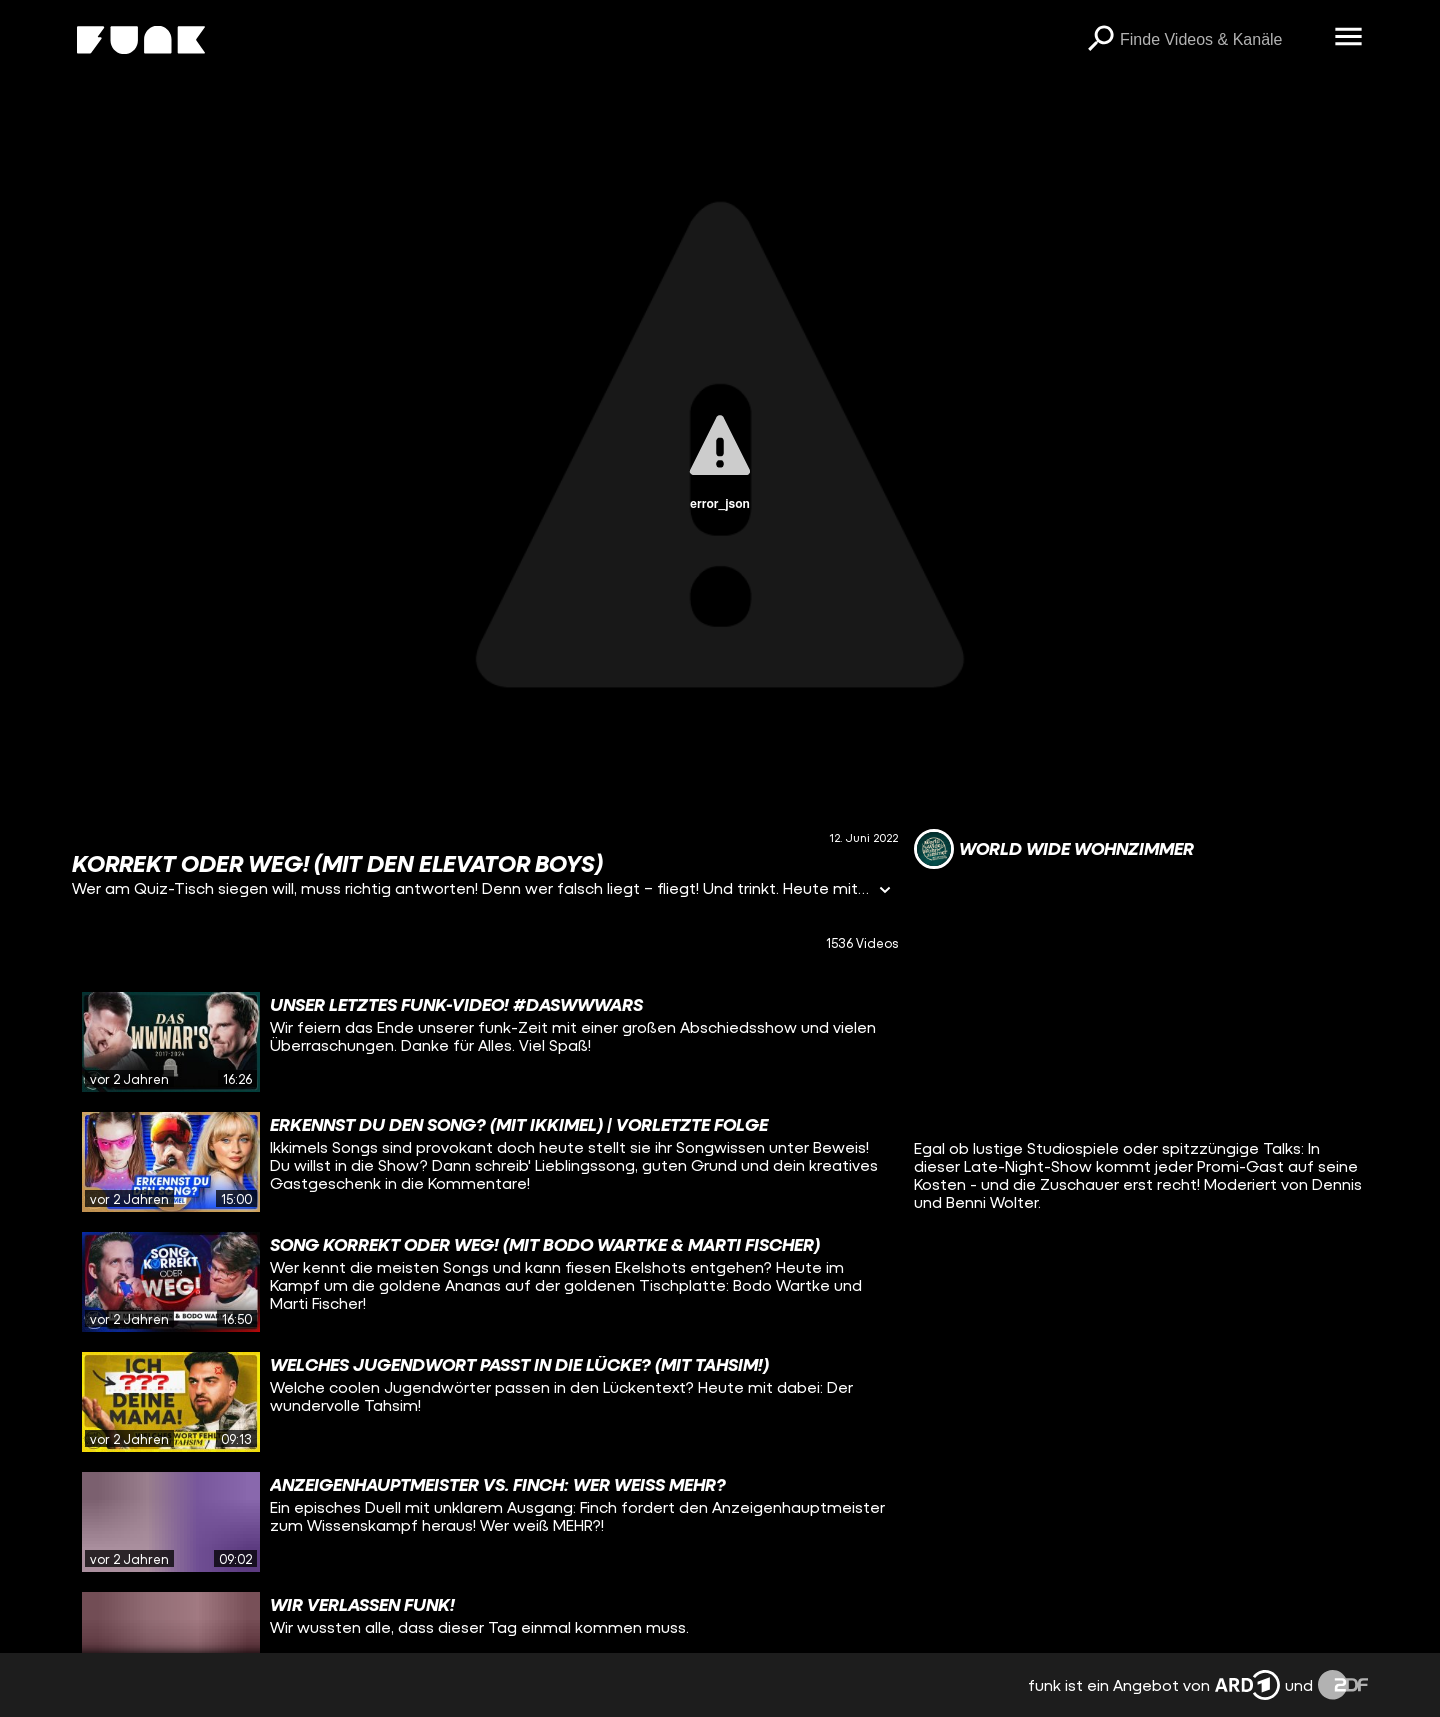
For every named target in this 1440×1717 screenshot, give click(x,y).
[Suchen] (1100, 40)
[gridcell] (485, 1042)
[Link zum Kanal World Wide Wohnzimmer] (1054, 849)
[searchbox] (1220, 40)
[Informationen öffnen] (885, 891)
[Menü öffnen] (1348, 38)
